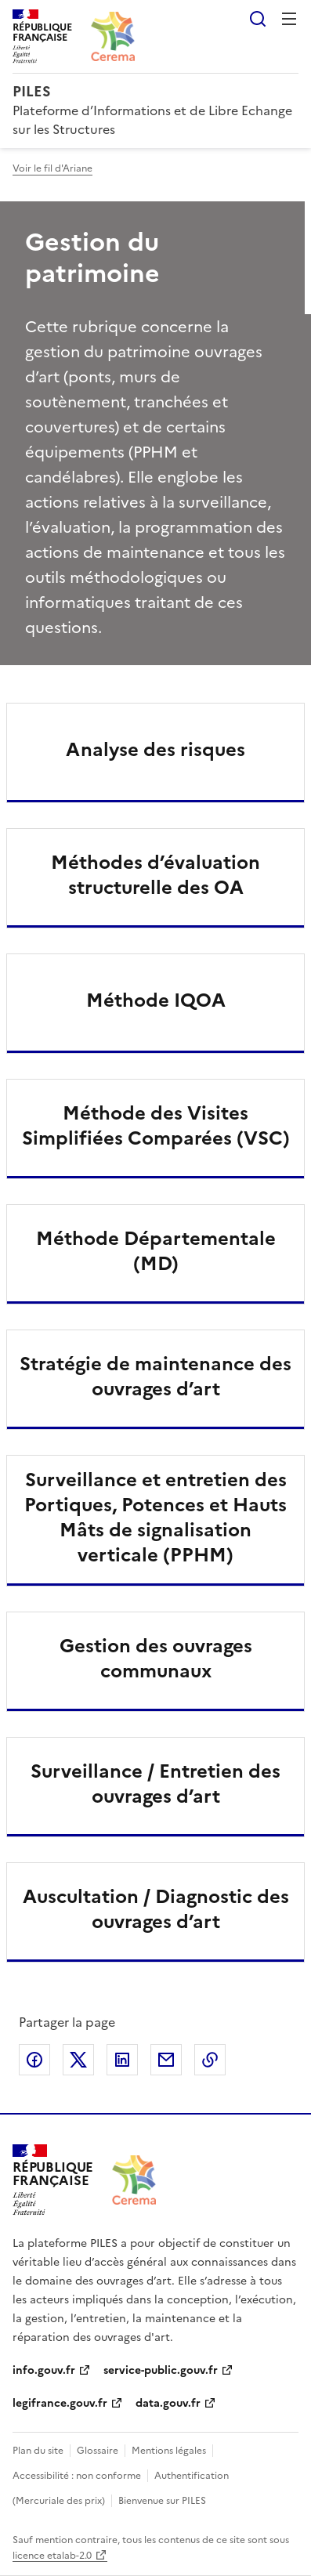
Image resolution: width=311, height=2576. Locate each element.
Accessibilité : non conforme (77, 2476)
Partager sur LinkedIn (122, 2059)
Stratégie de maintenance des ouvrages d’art (155, 1376)
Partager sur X (78, 2059)
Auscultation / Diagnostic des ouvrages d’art (156, 1909)
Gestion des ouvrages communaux (156, 1659)
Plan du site (38, 2451)
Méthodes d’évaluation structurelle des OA (155, 875)
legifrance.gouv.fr (60, 2403)
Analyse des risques (155, 749)
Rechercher (257, 18)
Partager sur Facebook (34, 2059)
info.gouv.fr (44, 2370)
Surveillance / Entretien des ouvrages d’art (155, 1784)
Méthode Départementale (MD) (156, 1251)
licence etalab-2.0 (52, 2556)
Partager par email (166, 2059)
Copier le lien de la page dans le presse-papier (210, 2059)
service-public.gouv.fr (160, 2370)
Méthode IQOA (156, 1000)
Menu (289, 18)
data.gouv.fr (168, 2403)
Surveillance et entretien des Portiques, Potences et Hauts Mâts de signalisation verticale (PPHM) (155, 1517)
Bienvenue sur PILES (162, 2501)
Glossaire (97, 2451)
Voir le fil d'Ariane (52, 168)
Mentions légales (169, 2451)
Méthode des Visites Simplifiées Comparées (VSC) (156, 1126)
